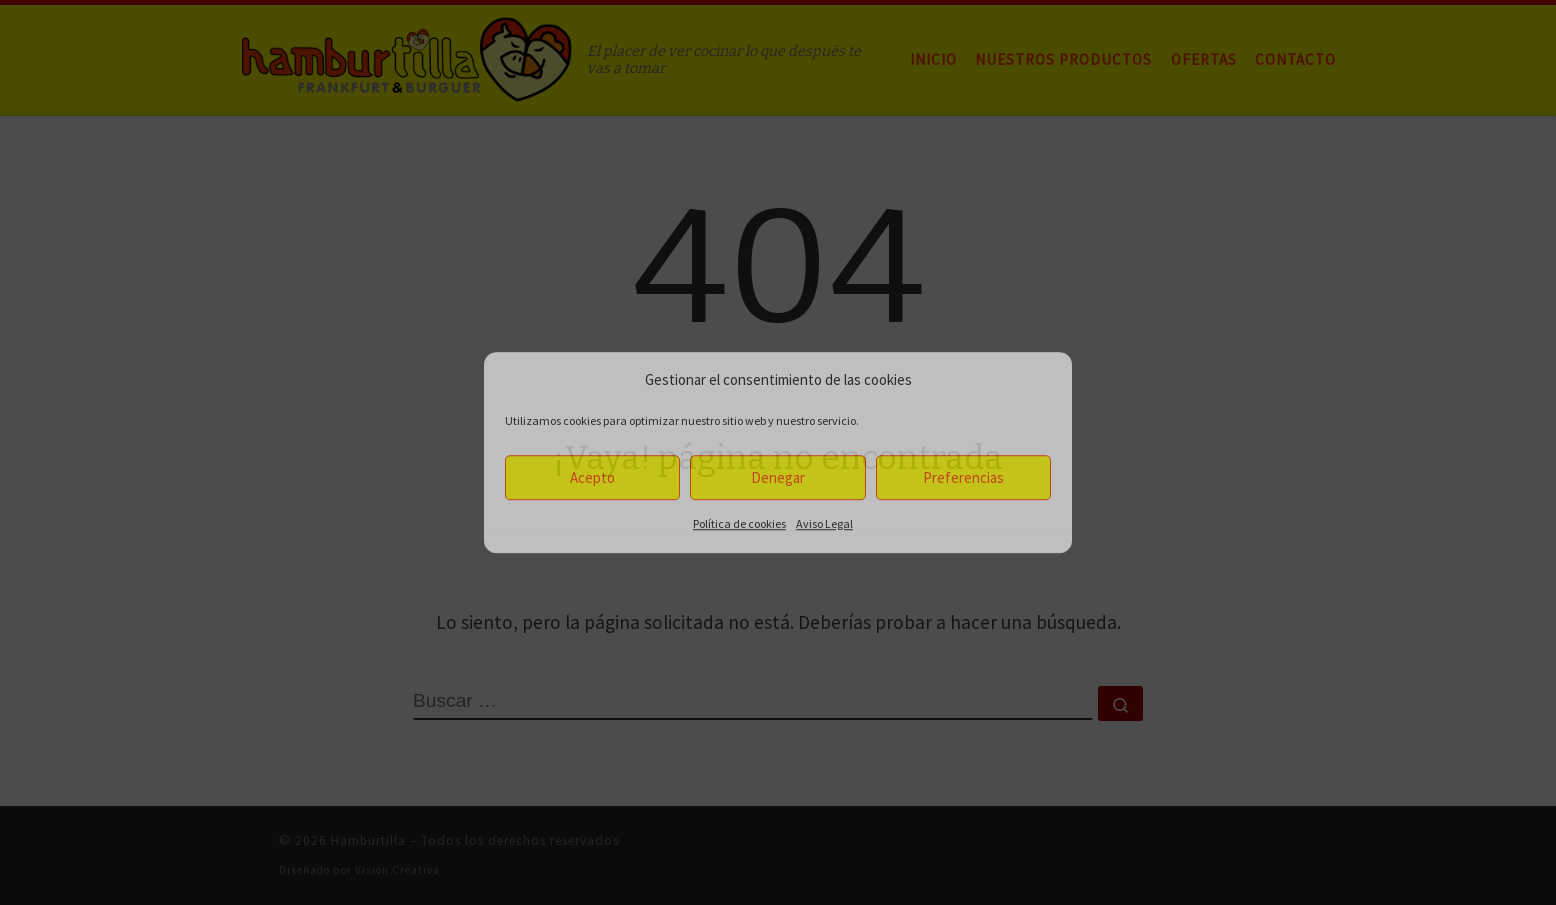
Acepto (592, 477)
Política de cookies (739, 523)
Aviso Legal (824, 523)
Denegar (778, 477)
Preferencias (963, 477)
